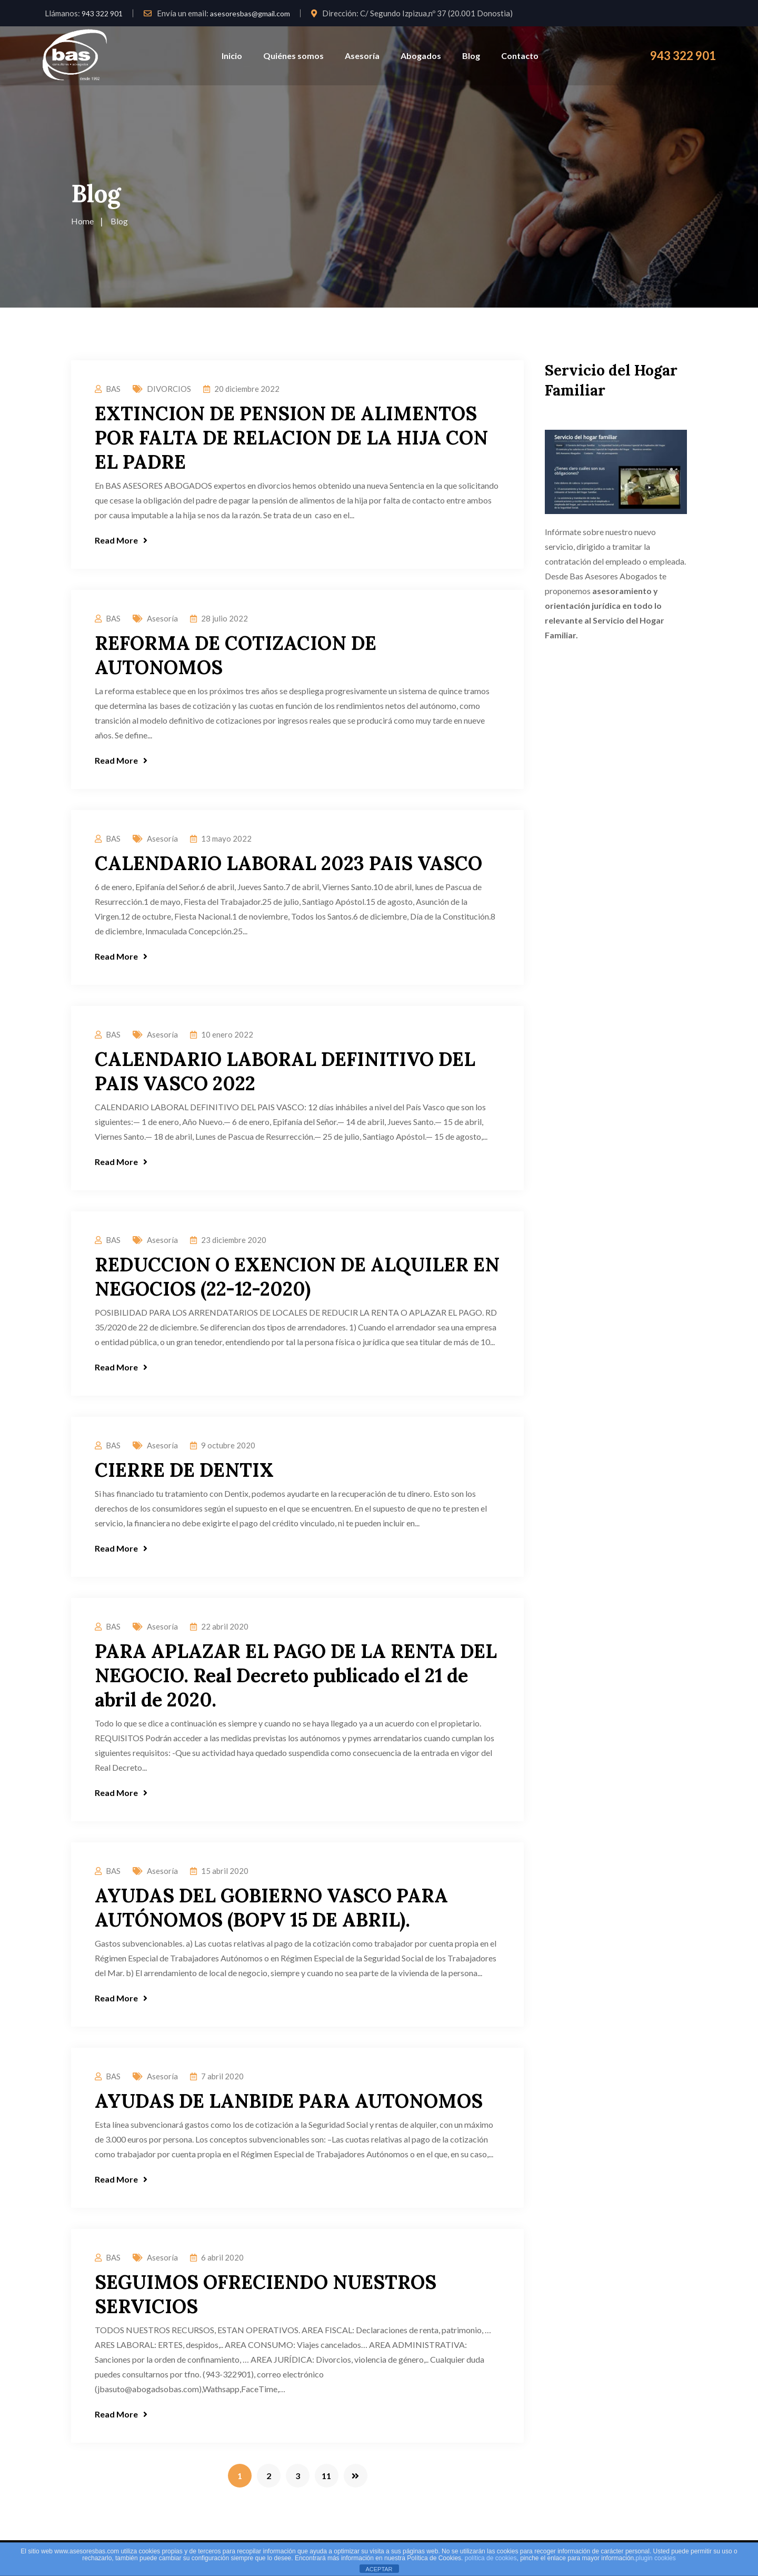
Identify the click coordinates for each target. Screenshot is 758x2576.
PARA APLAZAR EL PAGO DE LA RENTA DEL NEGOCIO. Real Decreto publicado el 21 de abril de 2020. (296, 1675)
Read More (121, 540)
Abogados (421, 56)
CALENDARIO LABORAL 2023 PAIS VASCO (288, 863)
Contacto (519, 56)
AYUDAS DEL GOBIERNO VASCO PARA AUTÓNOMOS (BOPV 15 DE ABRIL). (271, 1907)
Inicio (232, 56)
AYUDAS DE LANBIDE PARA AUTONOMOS (289, 2101)
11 (326, 2476)
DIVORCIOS (169, 388)
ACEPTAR (378, 2569)
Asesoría (362, 56)
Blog (471, 56)
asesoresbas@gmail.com (250, 13)
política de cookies (491, 2558)
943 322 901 (102, 13)
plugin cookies (656, 2558)
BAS (113, 388)
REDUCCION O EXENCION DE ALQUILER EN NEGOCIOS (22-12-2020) (297, 1276)
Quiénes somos (293, 56)
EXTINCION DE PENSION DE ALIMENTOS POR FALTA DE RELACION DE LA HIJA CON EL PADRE (291, 437)
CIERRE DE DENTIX (184, 1470)
